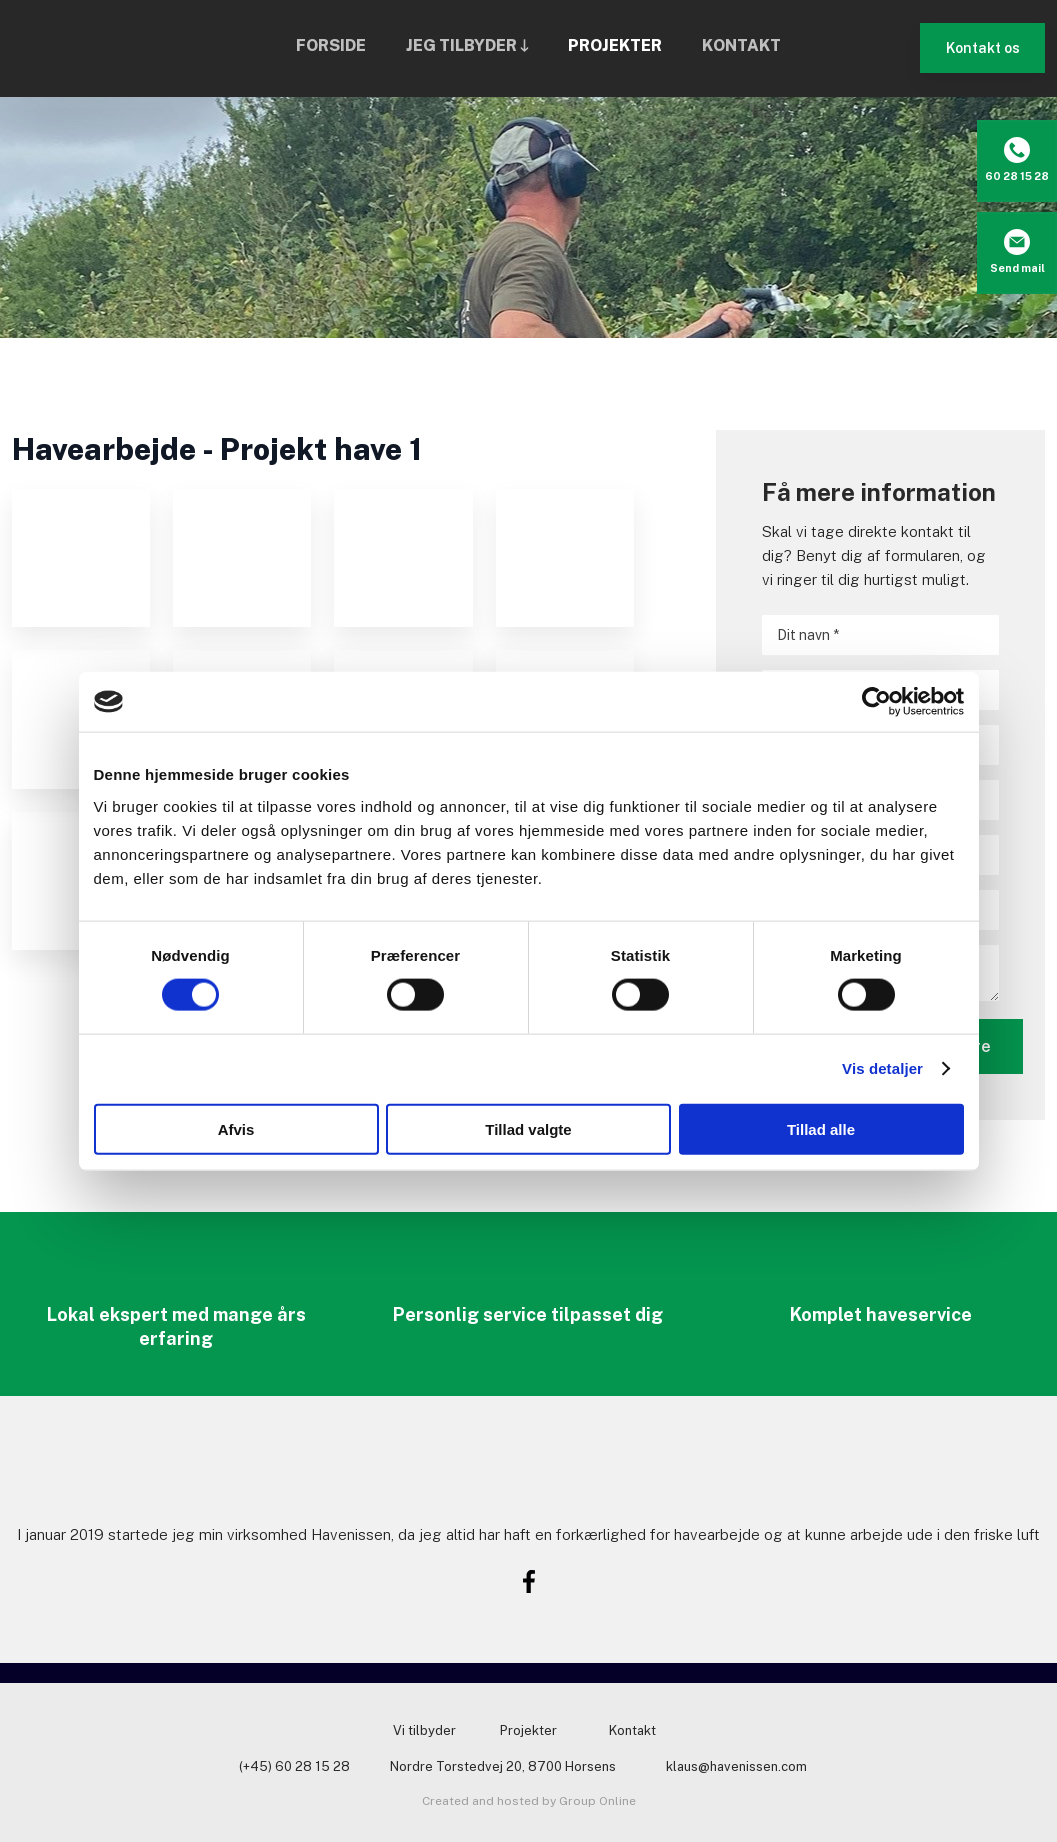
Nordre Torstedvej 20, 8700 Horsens (503, 1766)
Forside (331, 45)
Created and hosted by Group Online (529, 1801)
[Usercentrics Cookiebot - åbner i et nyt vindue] (876, 702)
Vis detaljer (882, 1068)
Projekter (615, 45)
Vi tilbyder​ (424, 1730)
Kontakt (741, 45)
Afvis (236, 1128)
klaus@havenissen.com (736, 1766)
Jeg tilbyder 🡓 (467, 45)
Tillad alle (821, 1128)
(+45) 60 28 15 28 (294, 1766)
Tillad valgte (528, 1128)
